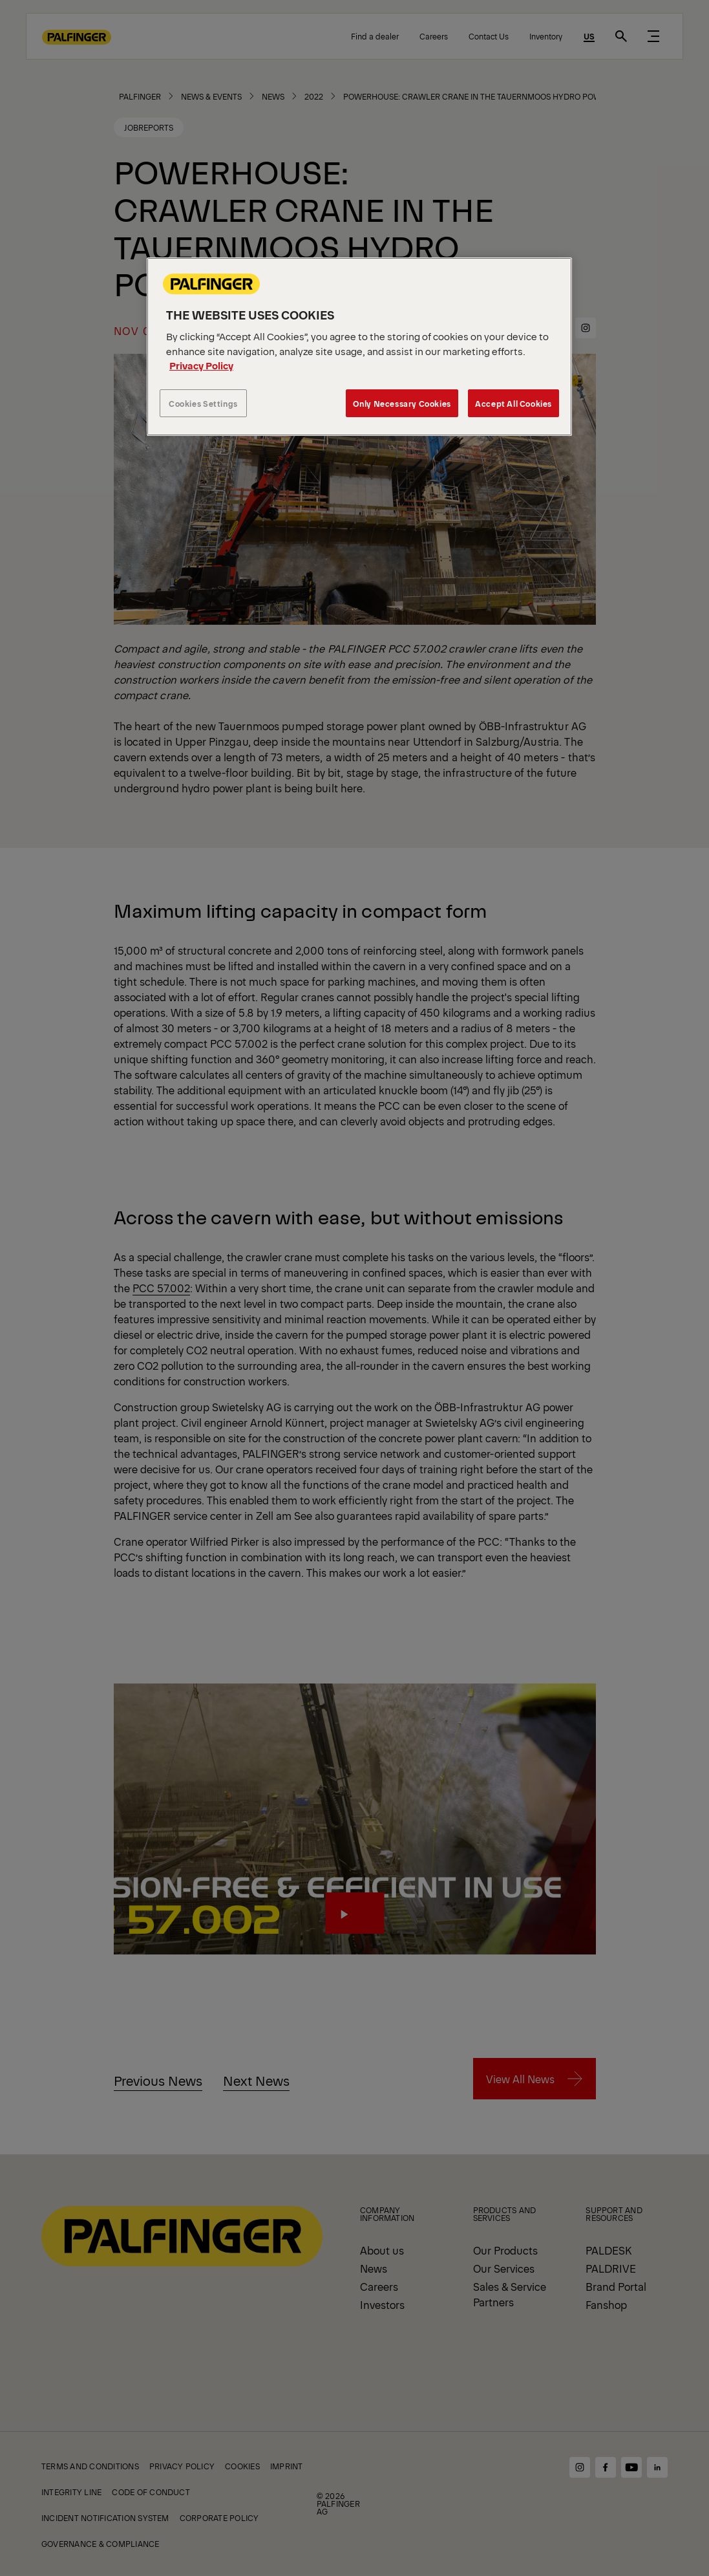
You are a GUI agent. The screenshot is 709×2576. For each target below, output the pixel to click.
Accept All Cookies (513, 403)
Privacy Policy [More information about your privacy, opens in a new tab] (201, 365)
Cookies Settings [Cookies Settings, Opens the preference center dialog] (203, 403)
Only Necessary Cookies (402, 403)
